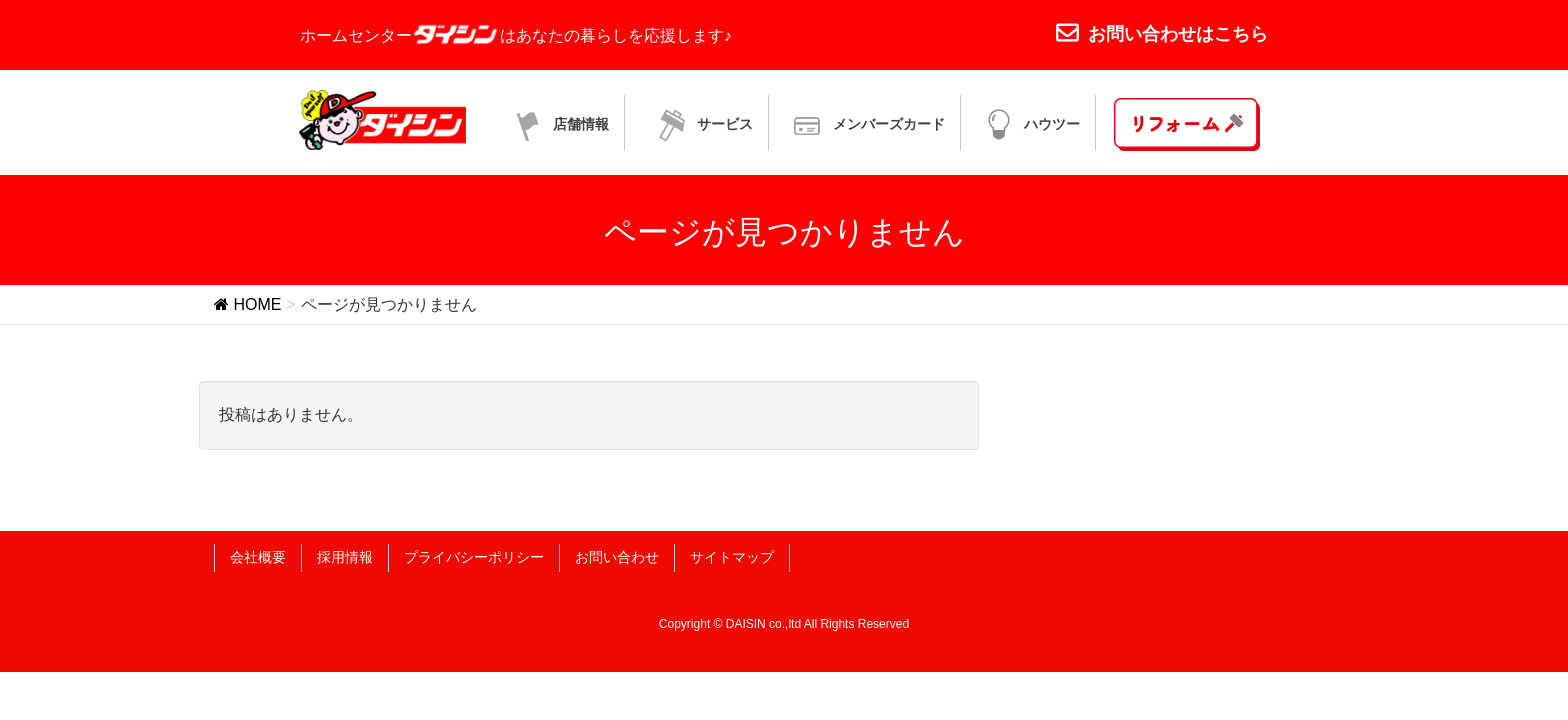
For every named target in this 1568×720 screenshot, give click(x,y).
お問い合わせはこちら (1162, 34)
